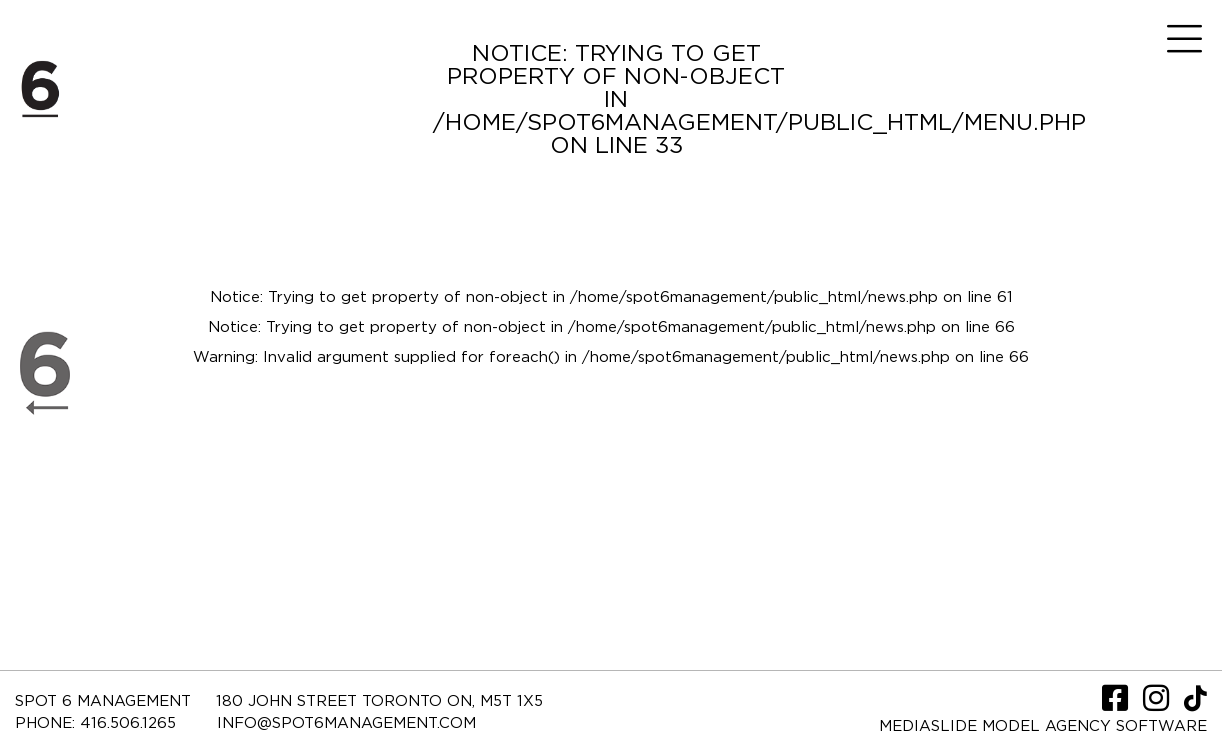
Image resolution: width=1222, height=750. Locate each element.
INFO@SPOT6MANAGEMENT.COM (346, 723)
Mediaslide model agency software (1043, 726)
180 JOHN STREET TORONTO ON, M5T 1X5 (379, 701)
